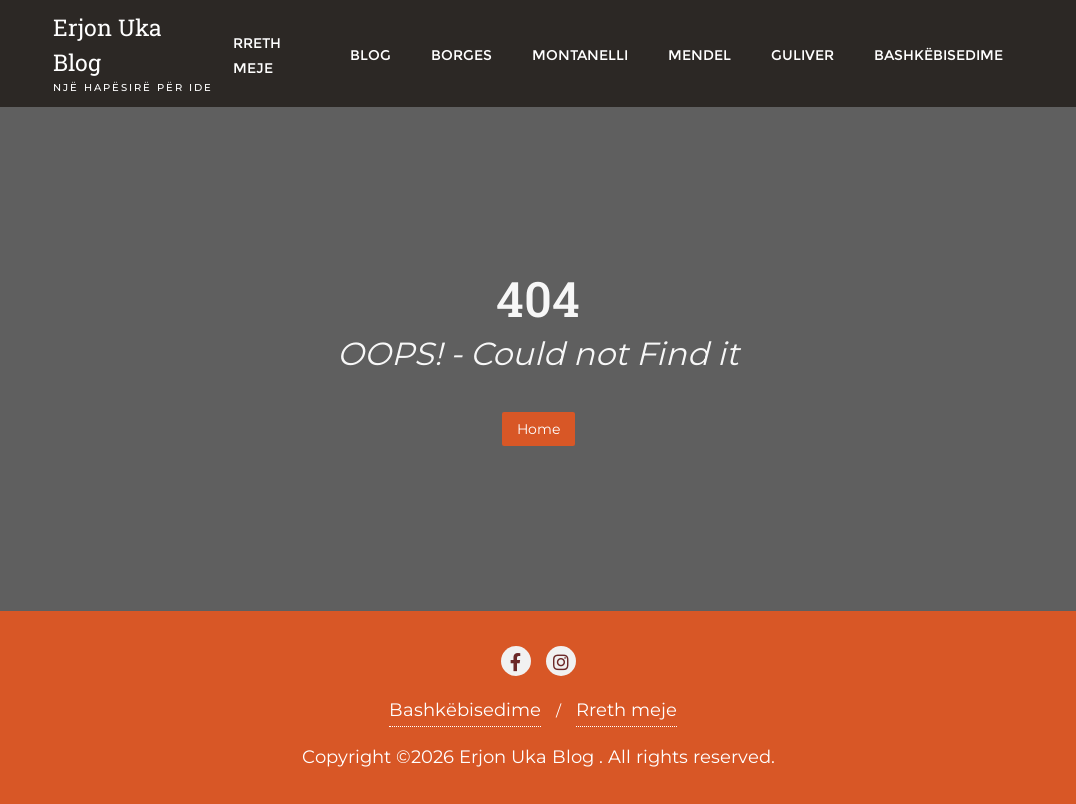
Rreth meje (626, 710)
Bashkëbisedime (465, 710)
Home (538, 429)
